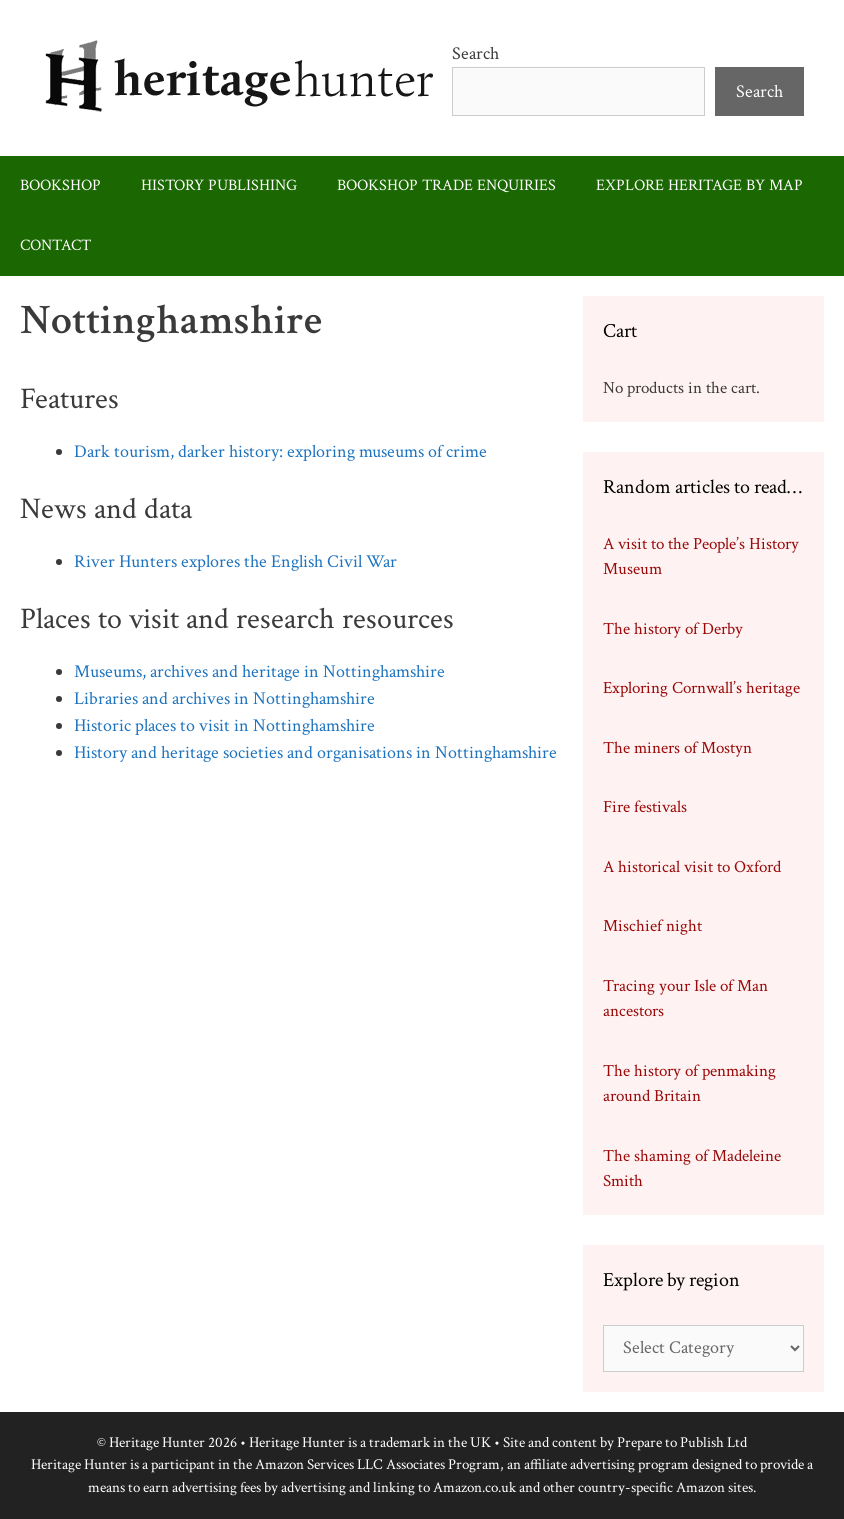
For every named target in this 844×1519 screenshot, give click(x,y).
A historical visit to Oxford (692, 867)
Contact (55, 245)
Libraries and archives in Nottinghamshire (224, 698)
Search (475, 53)
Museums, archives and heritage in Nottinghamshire (259, 671)
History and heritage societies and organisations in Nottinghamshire (315, 752)
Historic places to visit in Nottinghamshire (224, 725)
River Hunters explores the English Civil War (235, 561)
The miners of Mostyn (677, 748)
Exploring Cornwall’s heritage (701, 688)
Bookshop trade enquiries (446, 185)
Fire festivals (645, 807)
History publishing (219, 185)
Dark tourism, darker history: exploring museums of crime (280, 451)
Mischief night (652, 926)
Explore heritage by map (699, 185)
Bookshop (60, 185)
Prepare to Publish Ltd (682, 1442)
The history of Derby (673, 629)
